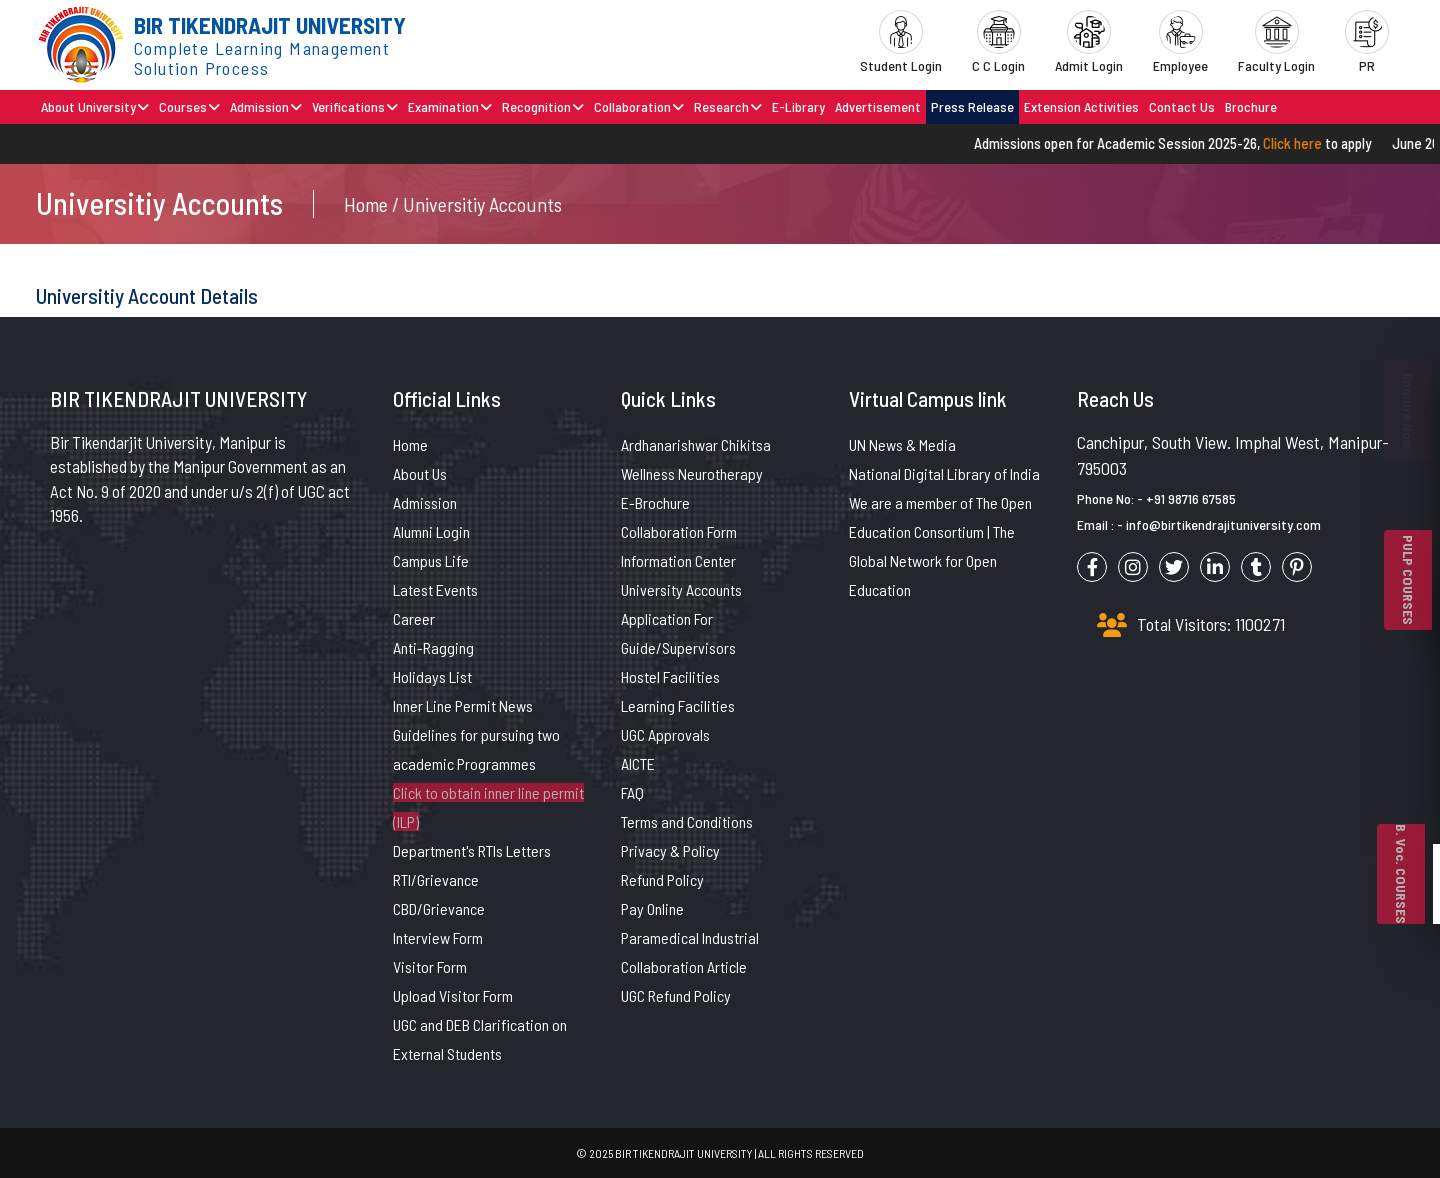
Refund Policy (662, 879)
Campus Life (431, 560)
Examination (450, 106)
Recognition (543, 106)
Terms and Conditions (687, 821)
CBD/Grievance (439, 908)
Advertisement (878, 106)
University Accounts (681, 589)
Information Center (678, 560)
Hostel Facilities (670, 676)
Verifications (355, 106)
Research (728, 106)
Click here (1304, 143)
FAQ (632, 792)
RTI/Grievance (436, 879)
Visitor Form (430, 966)
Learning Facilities (678, 705)
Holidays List (432, 676)
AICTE (638, 763)
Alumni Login (431, 531)
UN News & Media (902, 444)
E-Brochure (655, 502)
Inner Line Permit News (463, 705)
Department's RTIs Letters (472, 850)
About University (95, 106)
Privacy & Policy (670, 850)
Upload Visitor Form (453, 995)
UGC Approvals (665, 734)
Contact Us (1182, 106)
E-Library (798, 106)
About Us (420, 473)
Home (410, 444)
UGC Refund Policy (676, 995)
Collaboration (639, 106)
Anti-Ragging (433, 647)
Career (414, 618)
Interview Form (438, 937)
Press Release (972, 106)
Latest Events (435, 589)
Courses (189, 106)
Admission (266, 106)
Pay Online (652, 908)
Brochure (1251, 106)
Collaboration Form (679, 531)
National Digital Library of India (944, 473)
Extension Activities (1081, 106)
